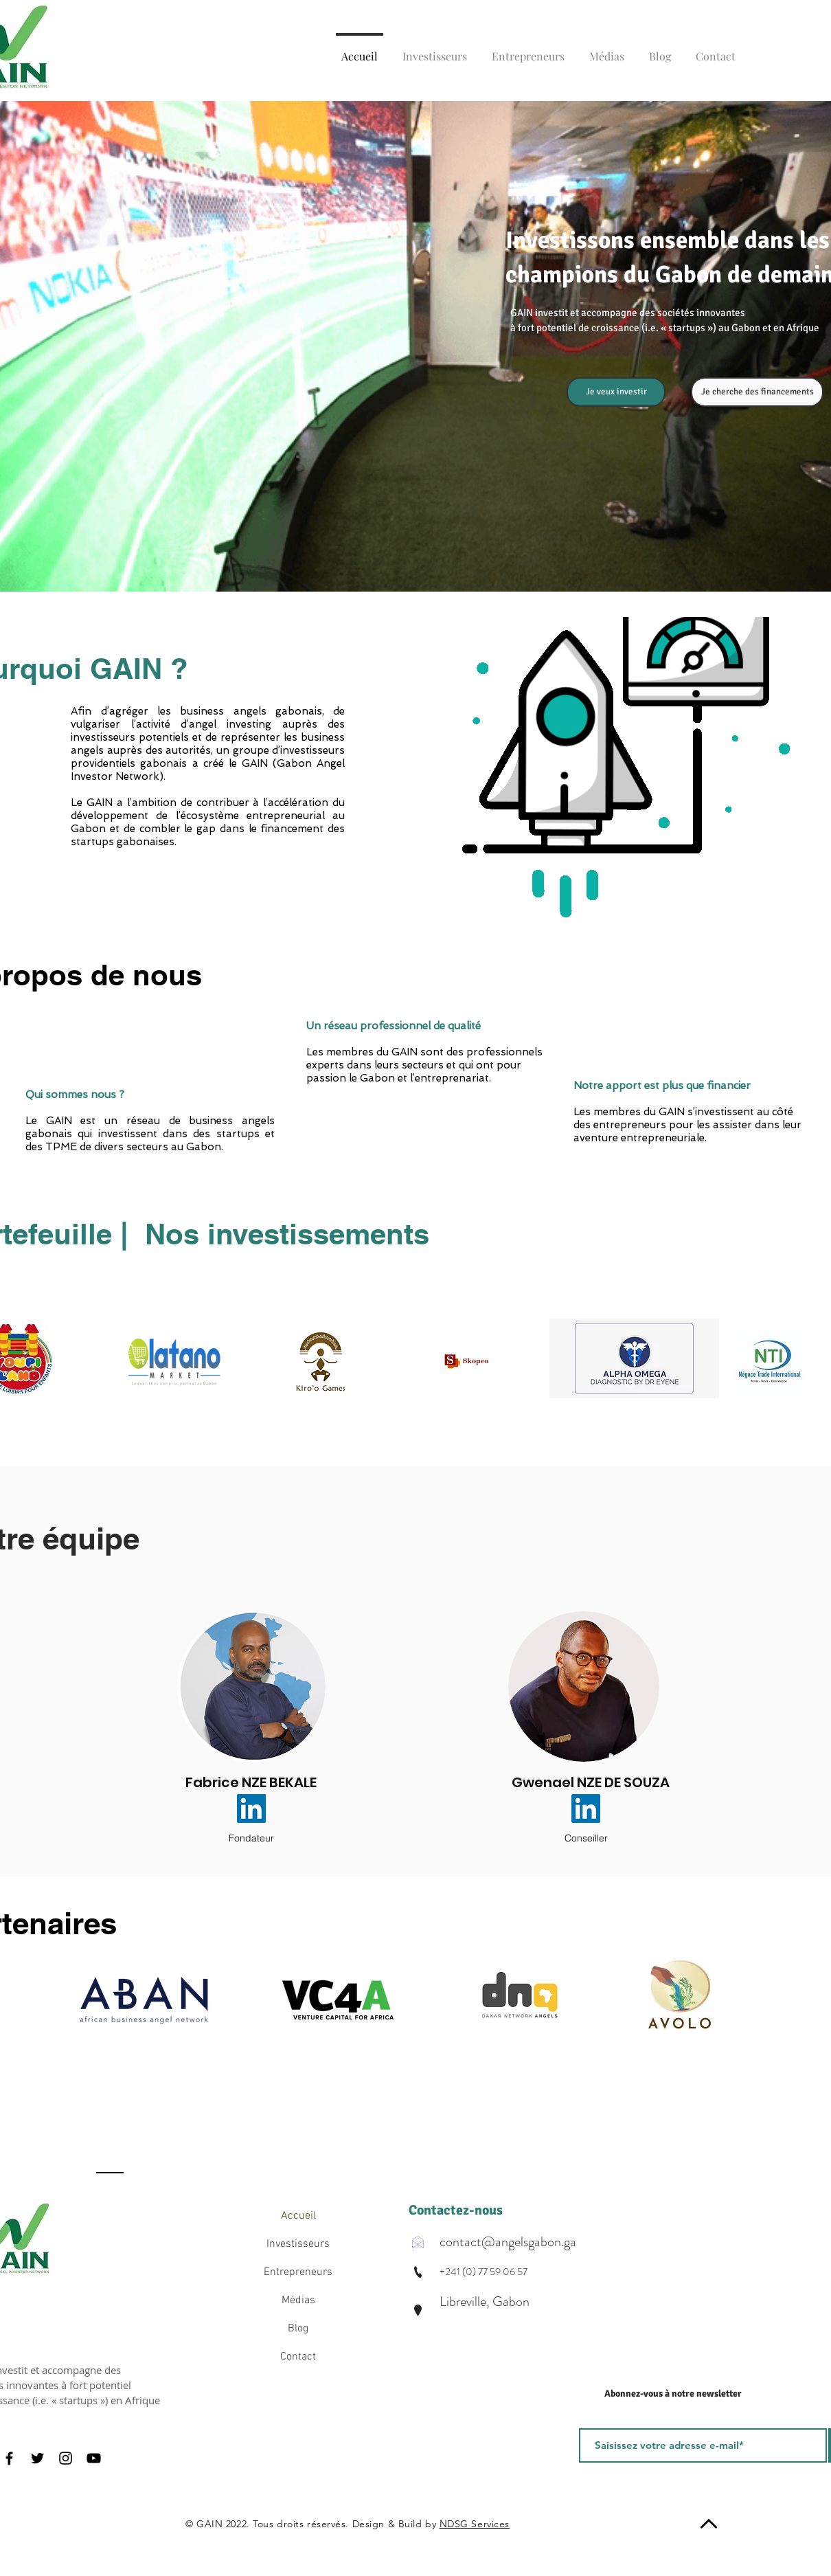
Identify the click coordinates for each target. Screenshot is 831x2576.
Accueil (298, 2216)
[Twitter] (37, 2458)
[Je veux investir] (616, 392)
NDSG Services (475, 2524)
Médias (298, 2300)
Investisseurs (298, 2244)
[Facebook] (9, 2458)
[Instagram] (65, 2458)
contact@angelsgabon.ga (508, 2242)
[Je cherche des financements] (757, 392)
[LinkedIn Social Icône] (251, 1808)
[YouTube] (93, 2458)
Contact (298, 2357)
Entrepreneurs (298, 2272)
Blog (298, 2329)
